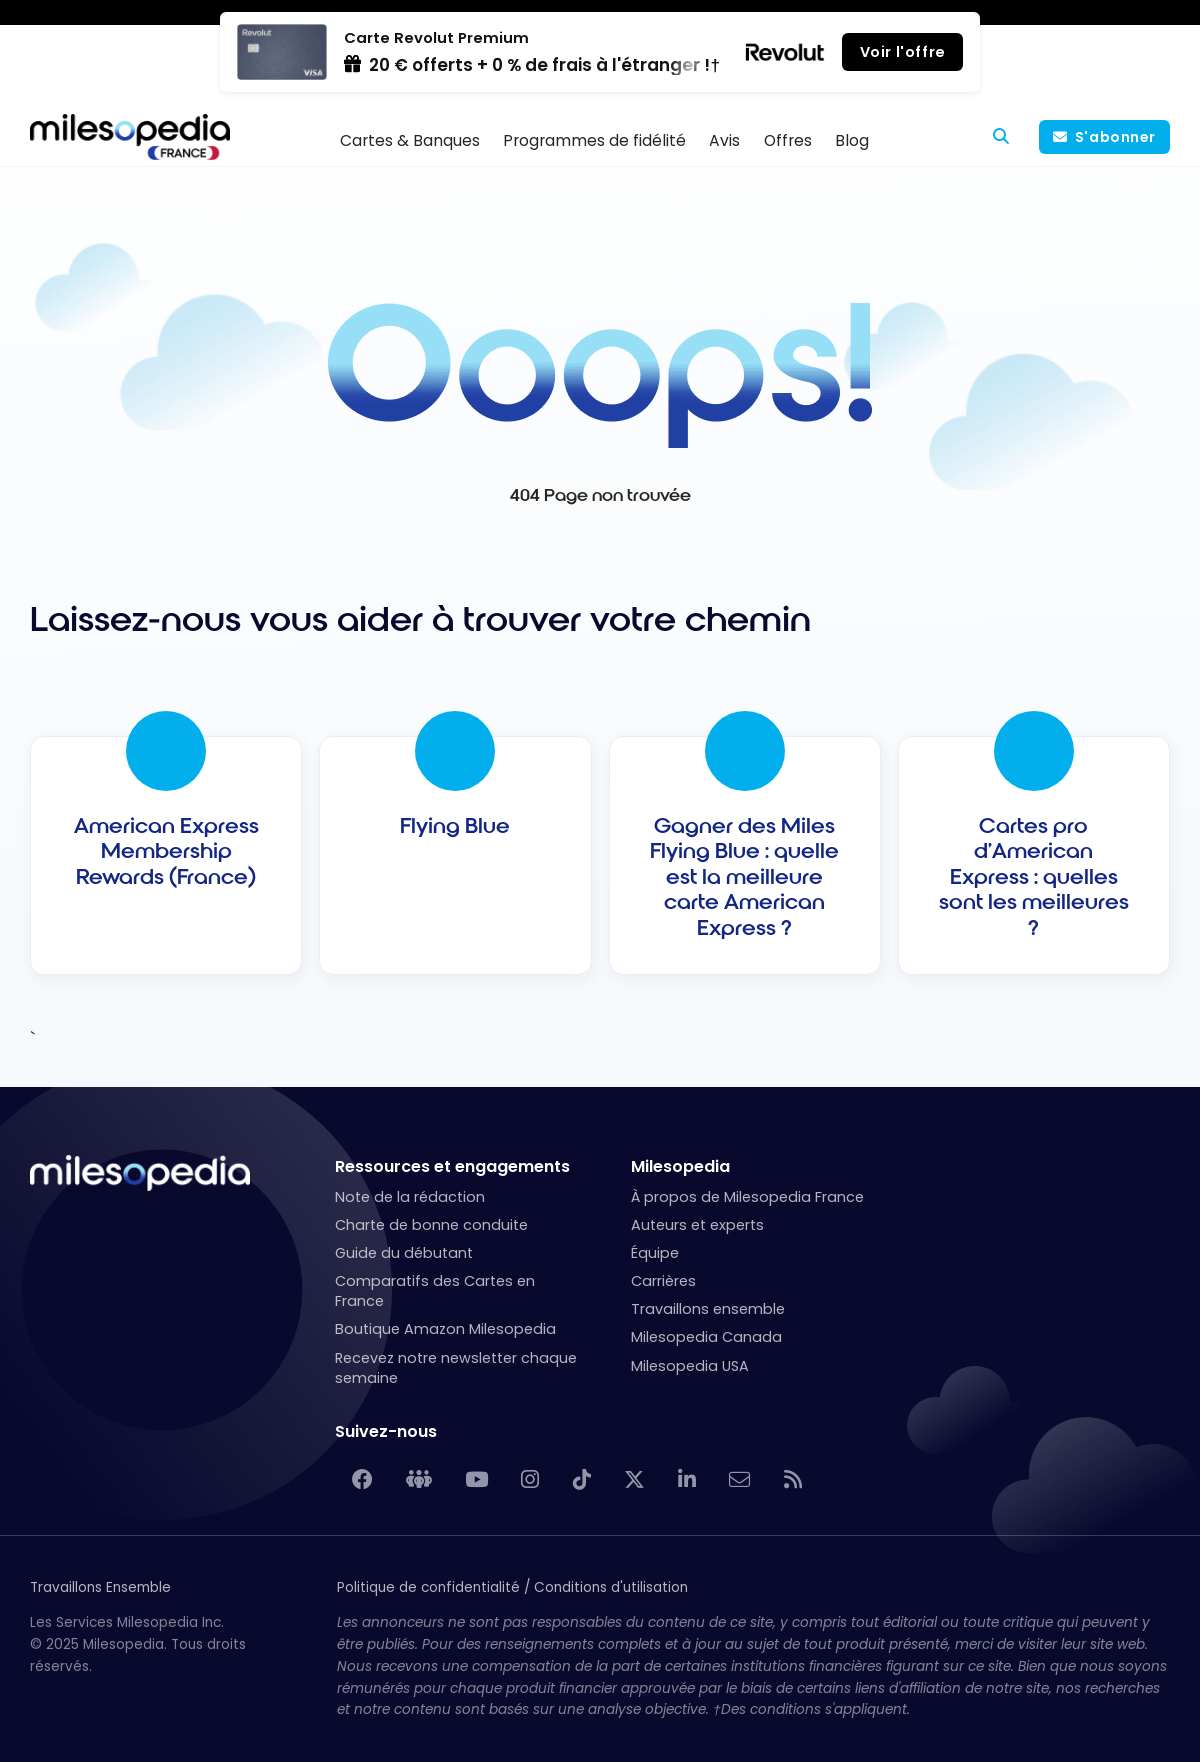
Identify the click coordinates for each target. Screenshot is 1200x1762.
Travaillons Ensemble (100, 1587)
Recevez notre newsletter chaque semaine (456, 1368)
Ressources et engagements (452, 1166)
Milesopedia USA (690, 1366)
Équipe (655, 1253)
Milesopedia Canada (706, 1337)
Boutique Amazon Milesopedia (445, 1329)
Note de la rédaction (410, 1197)
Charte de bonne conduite (431, 1225)
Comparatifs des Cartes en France (435, 1291)
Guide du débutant (404, 1253)
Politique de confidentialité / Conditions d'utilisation (512, 1587)
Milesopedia (680, 1166)
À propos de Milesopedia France (747, 1197)
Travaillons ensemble (708, 1309)
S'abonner (1115, 137)
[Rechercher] (1001, 137)
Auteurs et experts (697, 1225)
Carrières (663, 1281)
